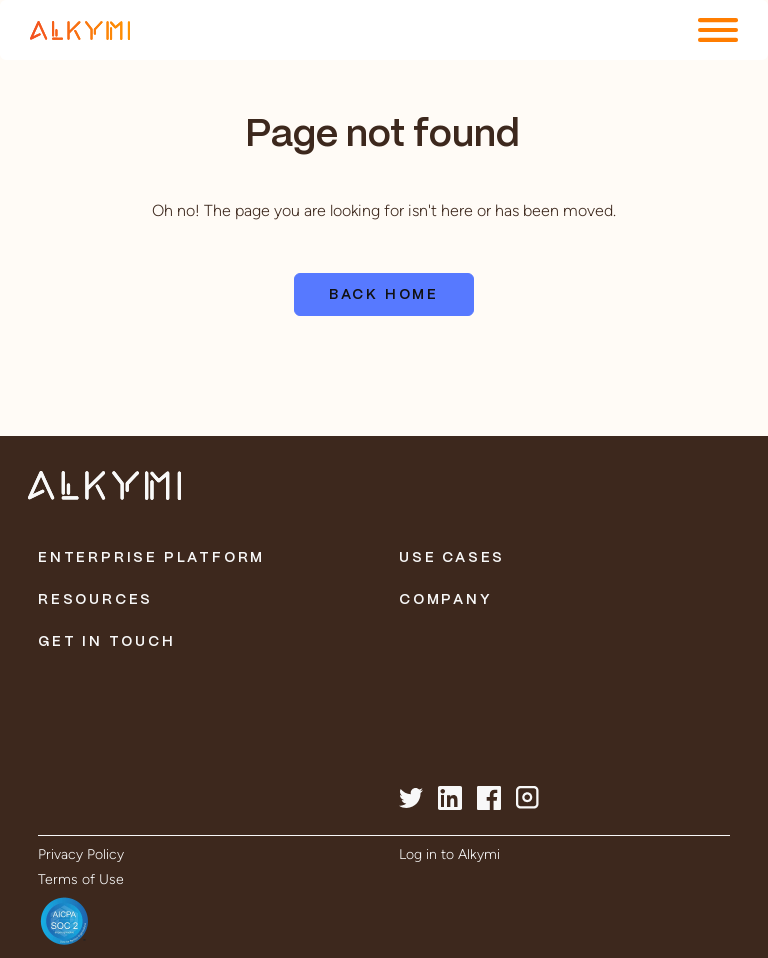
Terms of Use (81, 879)
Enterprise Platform (151, 558)
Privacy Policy (81, 854)
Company (446, 600)
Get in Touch (107, 642)
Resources (95, 600)
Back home (384, 295)
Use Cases (452, 558)
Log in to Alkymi (449, 854)
